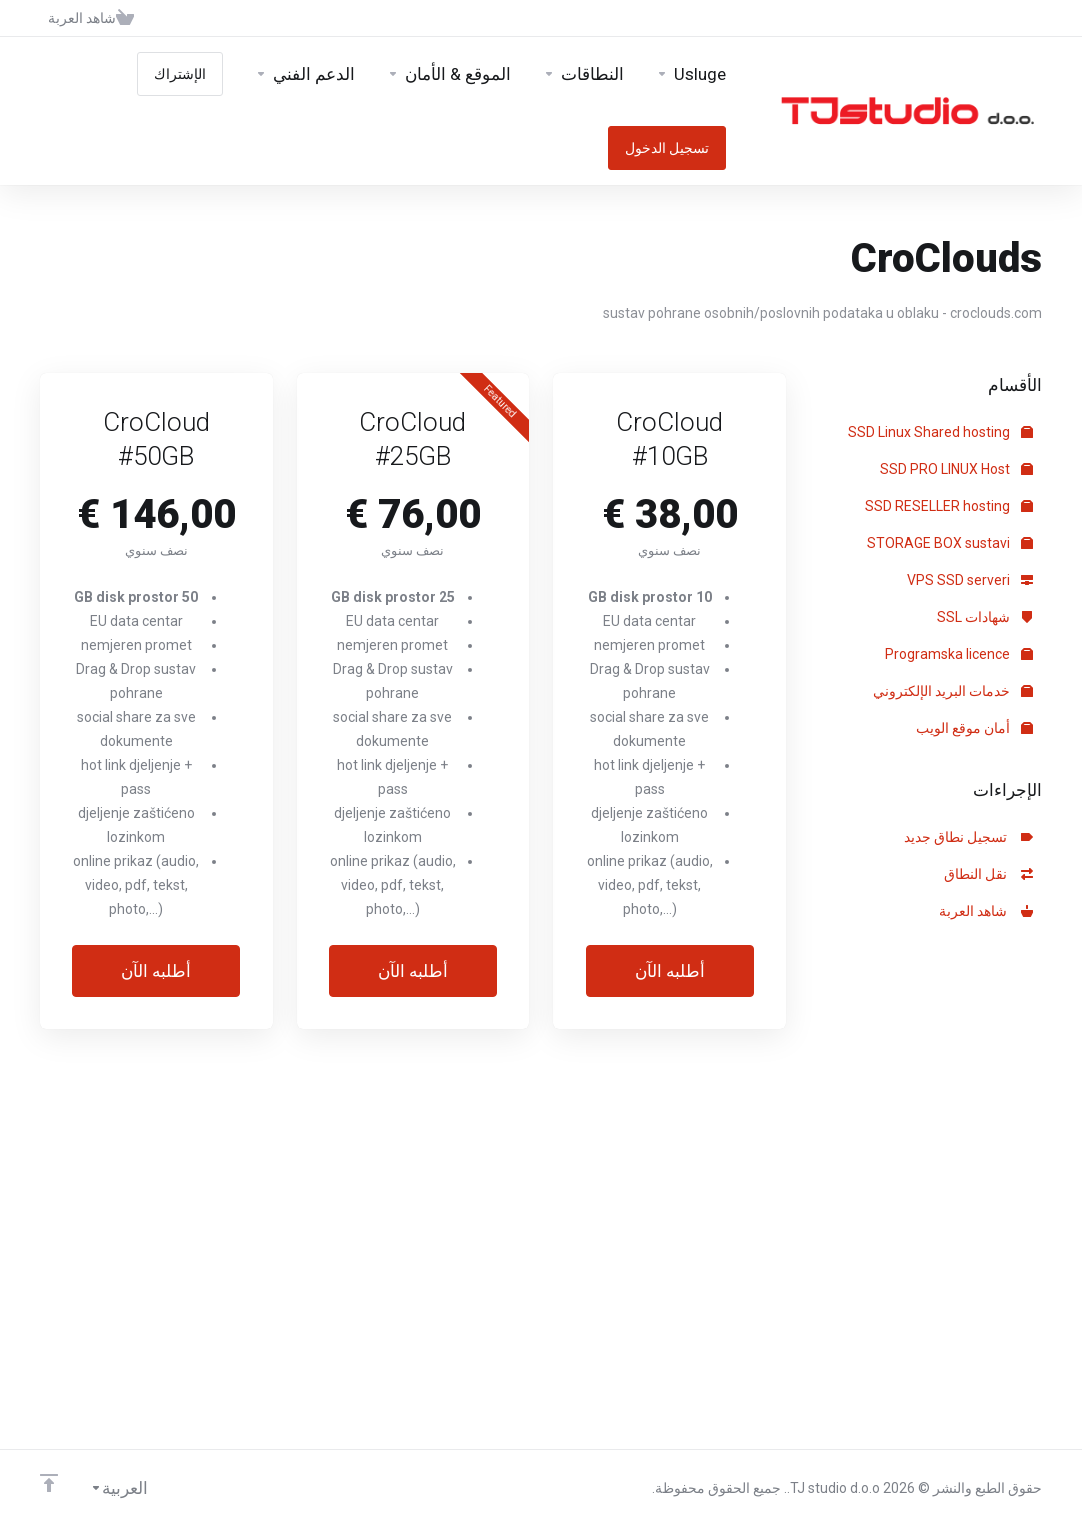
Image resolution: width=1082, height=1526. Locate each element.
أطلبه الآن (670, 971)
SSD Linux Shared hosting (940, 432)
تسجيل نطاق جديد (968, 837)
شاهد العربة (986, 911)
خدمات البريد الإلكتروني (953, 691)
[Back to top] (49, 1483)
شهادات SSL (985, 617)
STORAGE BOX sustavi (950, 543)
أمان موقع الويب (974, 728)
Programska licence (959, 654)
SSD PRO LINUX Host (956, 469)
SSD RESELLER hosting (949, 506)
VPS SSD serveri (970, 580)
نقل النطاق (988, 874)
